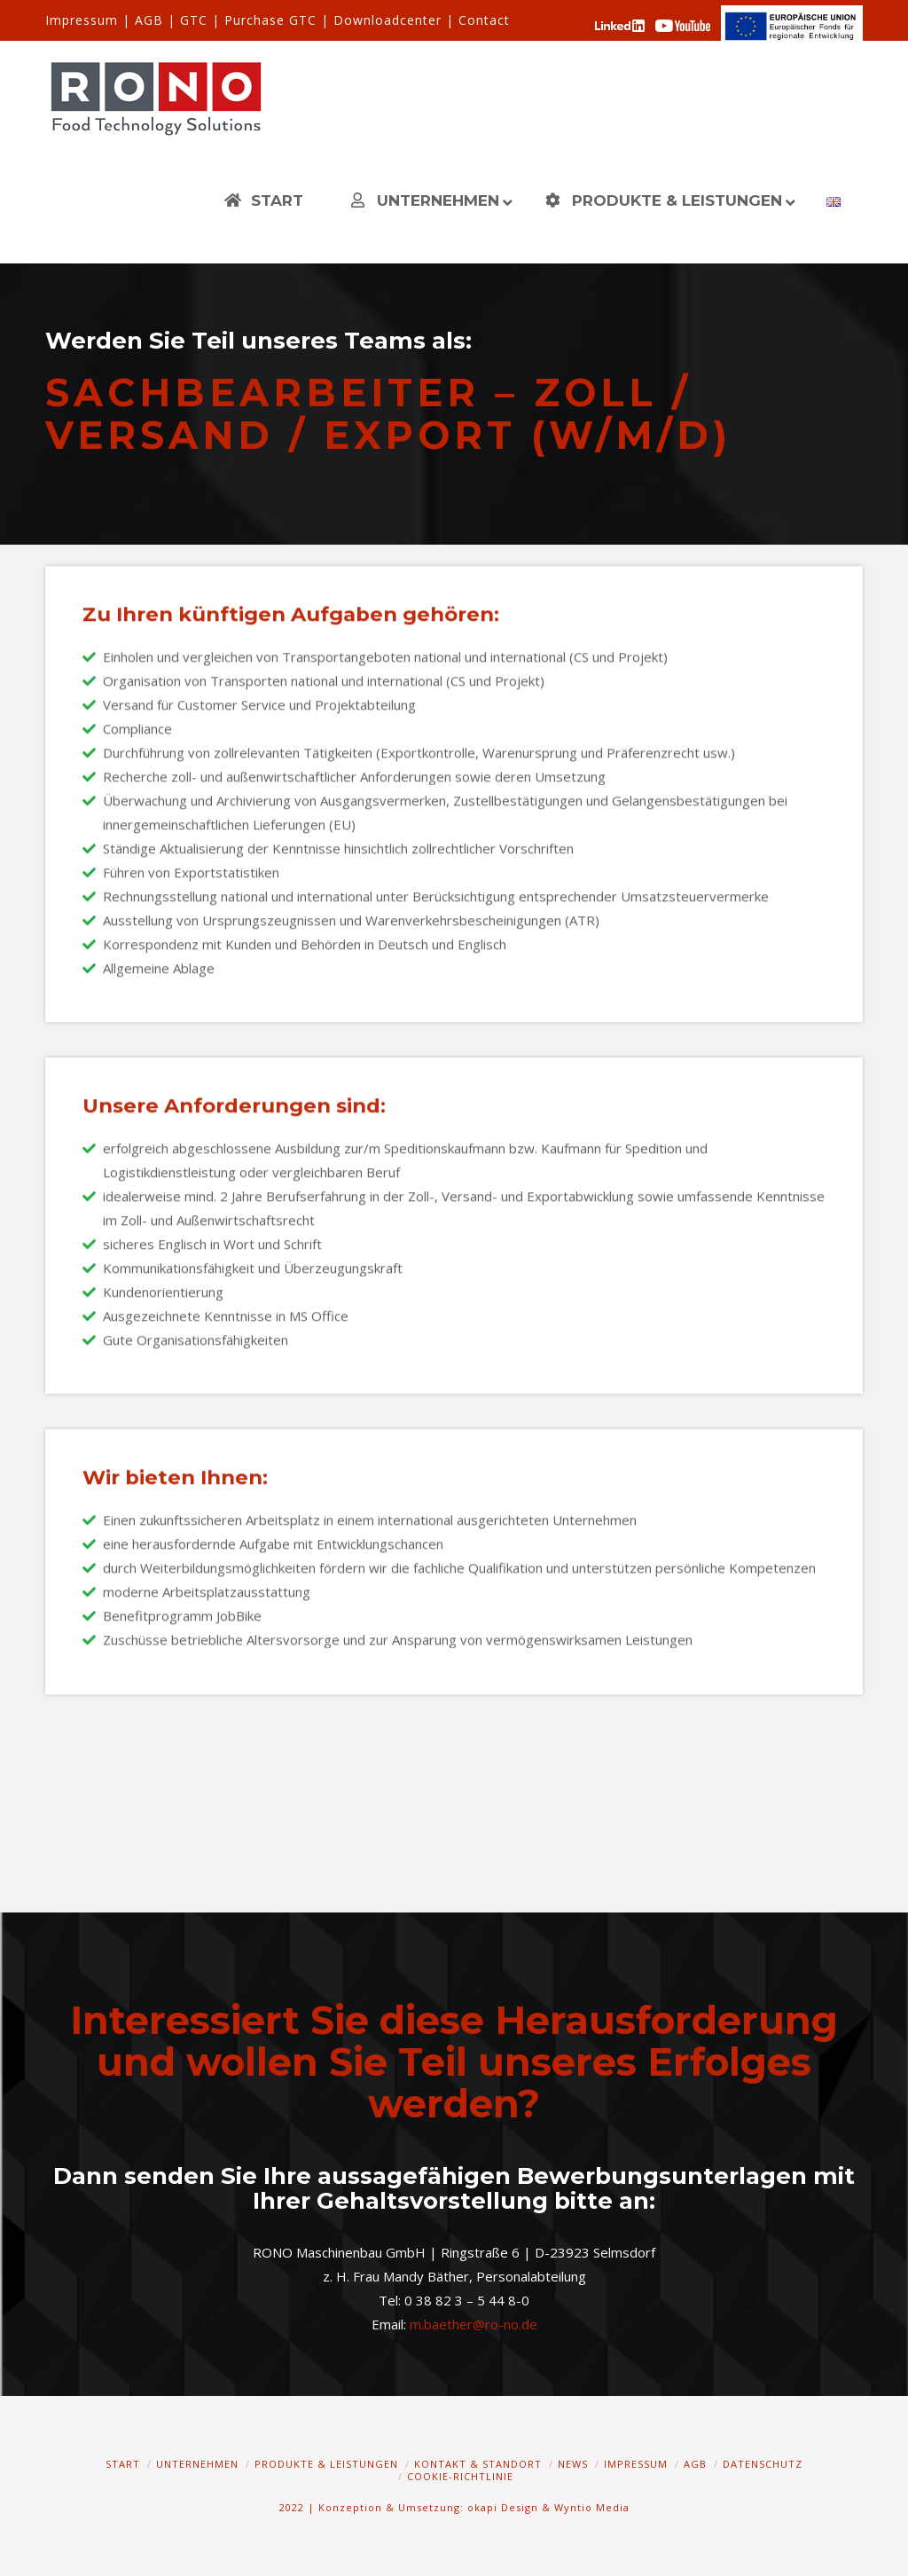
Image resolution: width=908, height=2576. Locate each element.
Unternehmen (197, 2463)
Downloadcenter (387, 20)
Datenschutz (762, 2463)
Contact (484, 20)
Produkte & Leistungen (326, 2463)
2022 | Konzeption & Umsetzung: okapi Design (408, 2507)
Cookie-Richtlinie (460, 2476)
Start (123, 2463)
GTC (193, 20)
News (573, 2463)
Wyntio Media (592, 2507)
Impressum (81, 20)
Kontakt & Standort (478, 2463)
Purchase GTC (270, 20)
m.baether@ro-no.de (473, 2324)
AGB (149, 20)
